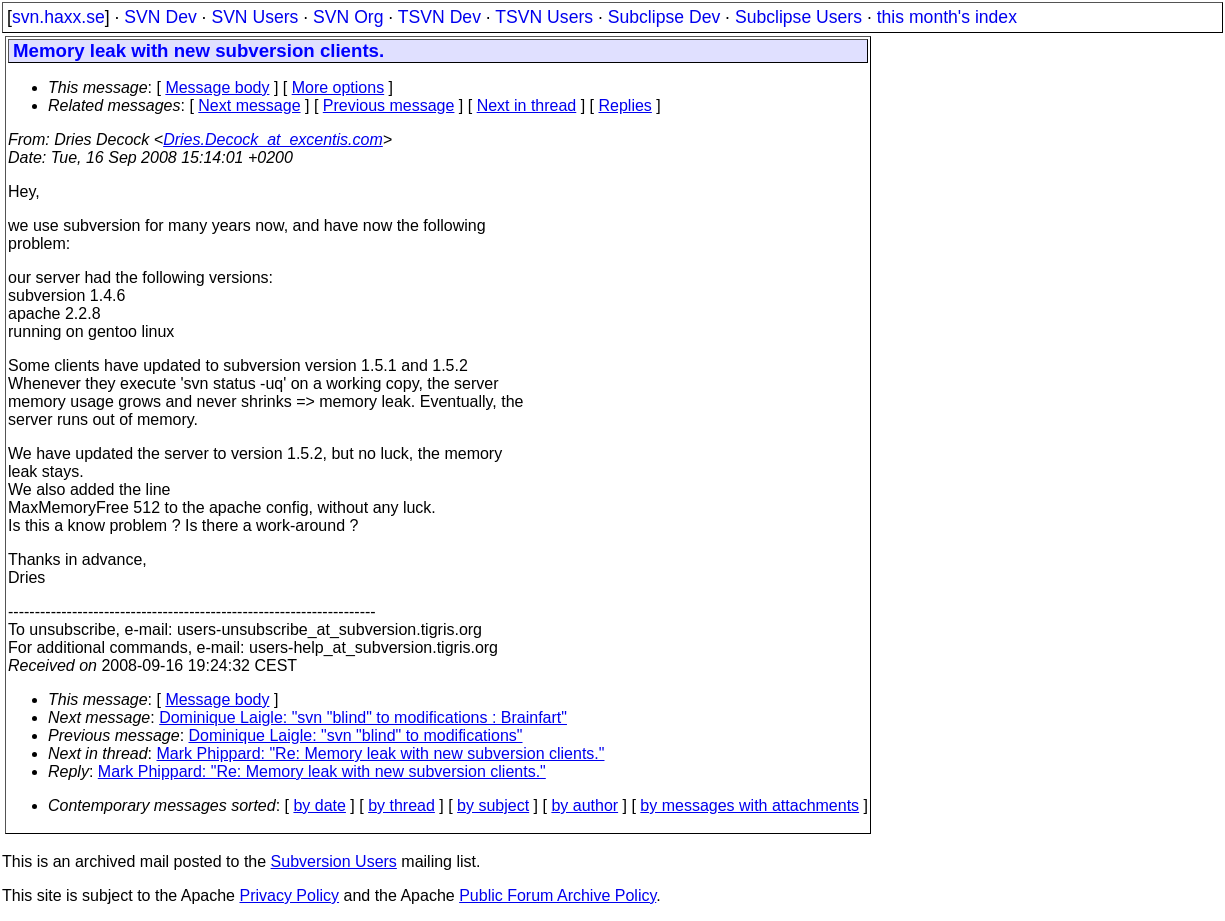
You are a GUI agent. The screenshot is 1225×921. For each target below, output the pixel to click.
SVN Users (254, 17)
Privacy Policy (289, 895)
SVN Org (348, 17)
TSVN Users (544, 17)
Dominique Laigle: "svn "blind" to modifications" (356, 735)
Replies (625, 105)
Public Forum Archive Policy (557, 895)
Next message (249, 105)
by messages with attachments (749, 805)
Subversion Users (334, 861)
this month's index (947, 17)
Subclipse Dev (664, 17)
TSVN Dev (439, 17)
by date (319, 805)
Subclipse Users (798, 17)
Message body (217, 87)
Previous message (389, 105)
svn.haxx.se (58, 17)
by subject (493, 805)
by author (584, 805)
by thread (401, 805)
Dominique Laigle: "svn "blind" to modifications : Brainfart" (363, 717)
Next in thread (527, 105)
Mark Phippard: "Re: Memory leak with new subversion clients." (381, 753)
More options (338, 87)
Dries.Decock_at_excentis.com (273, 139)
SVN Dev (160, 17)
